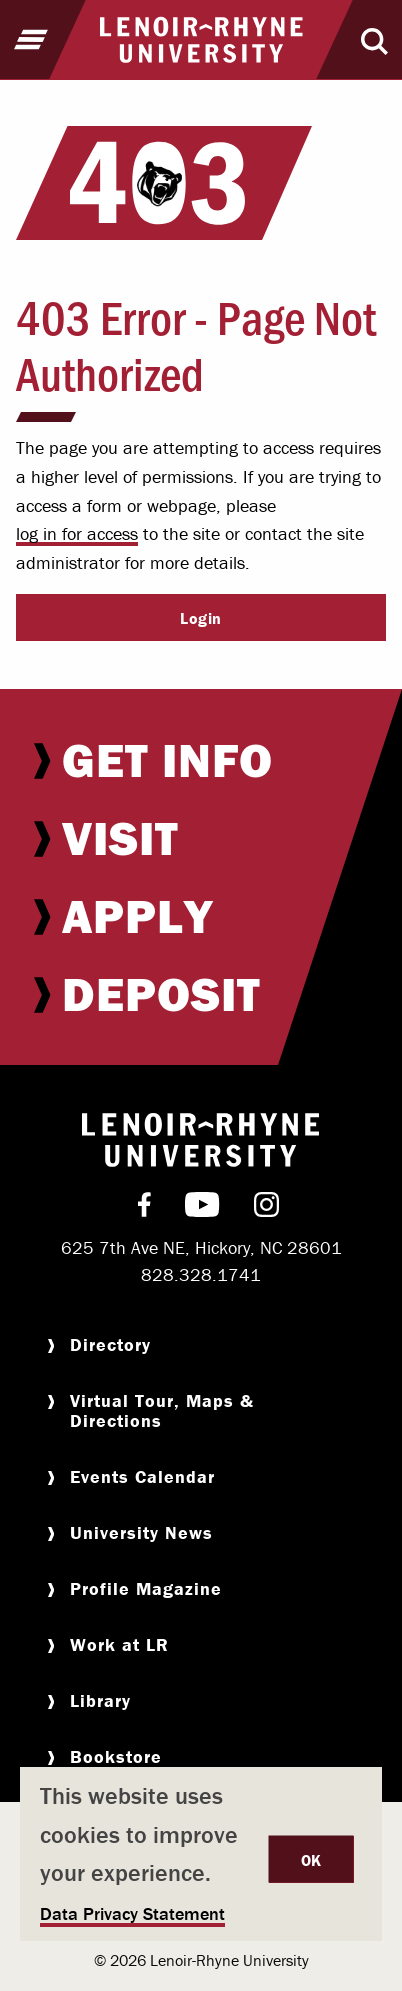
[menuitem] (201, 760)
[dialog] (201, 1854)
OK (311, 1860)
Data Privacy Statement (132, 1913)
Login (201, 618)
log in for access (77, 533)
